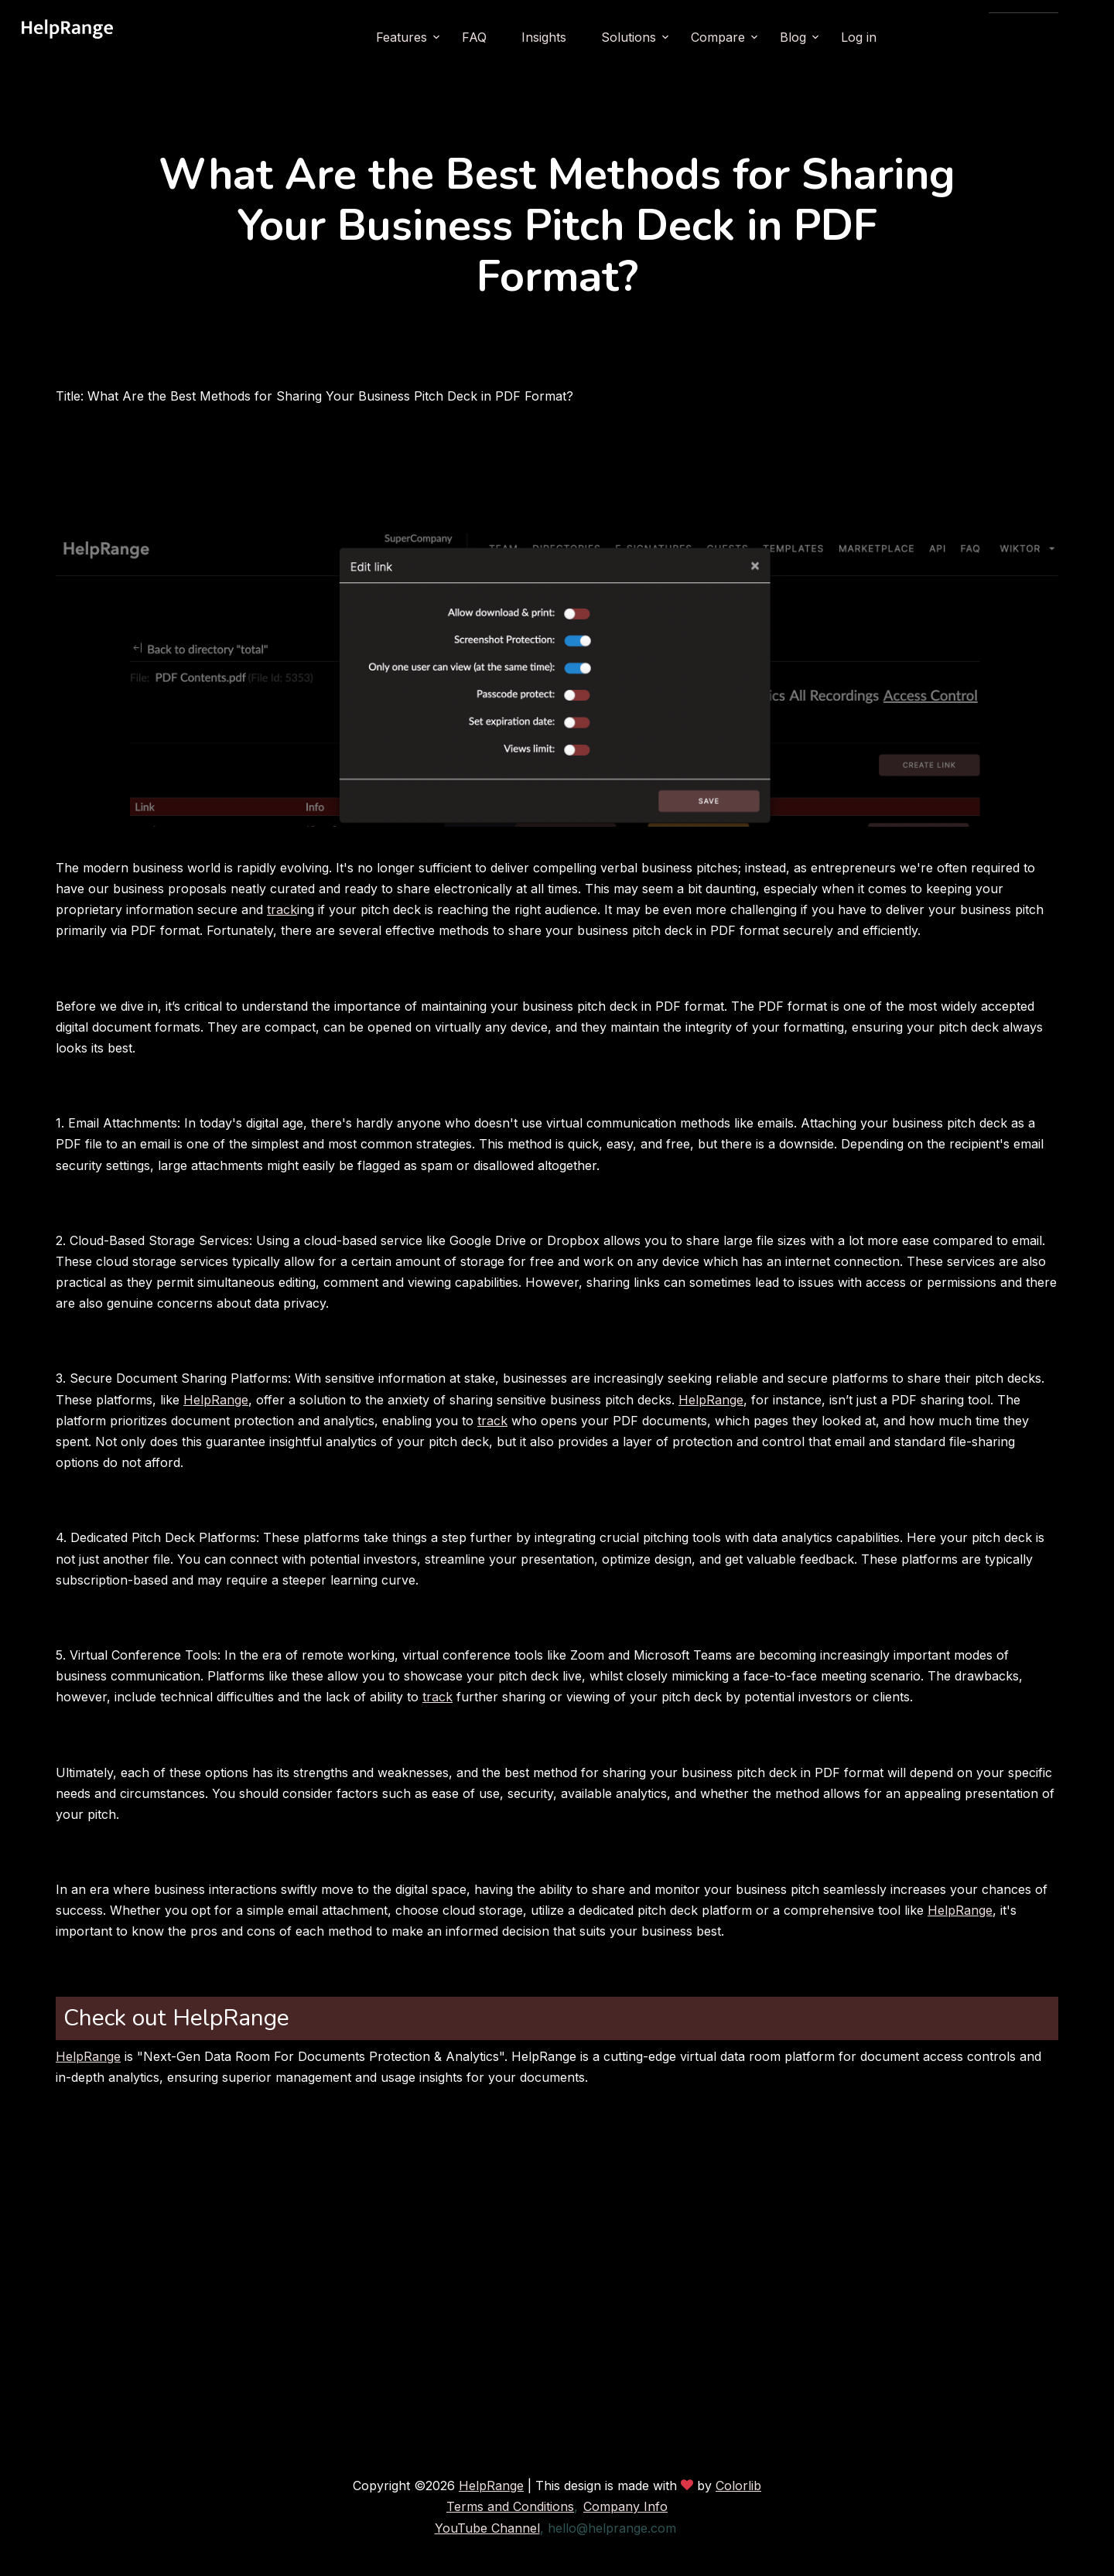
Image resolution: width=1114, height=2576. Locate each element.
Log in (900, 37)
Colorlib (738, 2485)
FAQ (516, 37)
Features (443, 37)
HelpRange (215, 1399)
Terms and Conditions (510, 2506)
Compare (760, 37)
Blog (835, 37)
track (282, 909)
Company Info (625, 2506)
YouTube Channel (487, 2528)
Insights (585, 37)
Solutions (670, 37)
